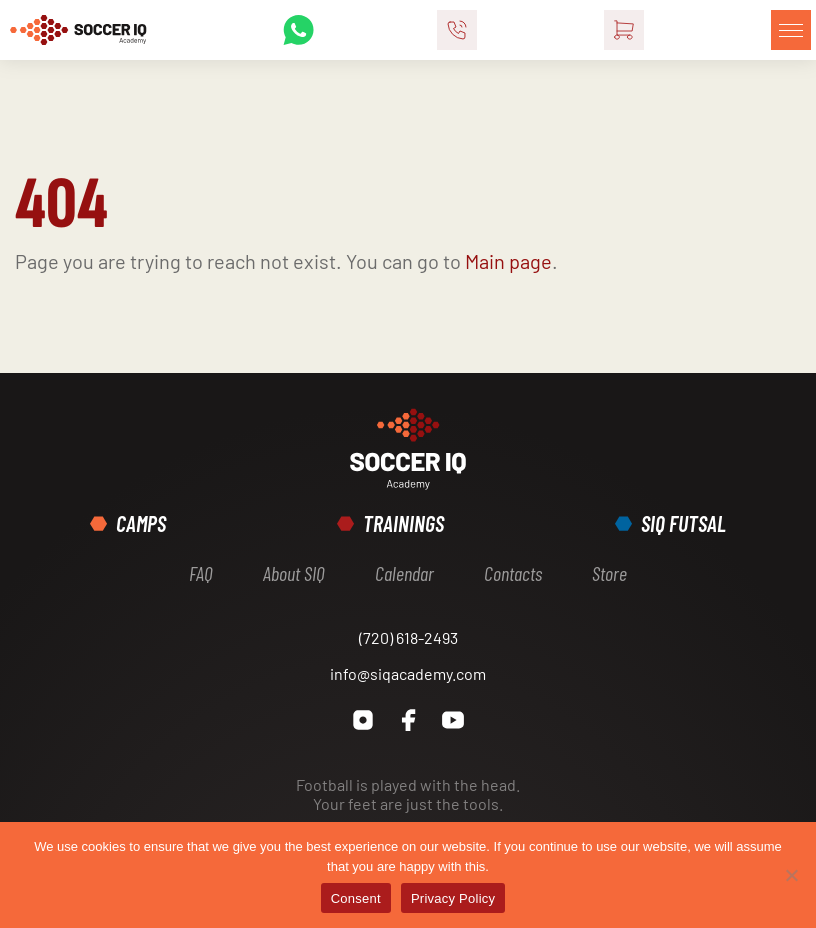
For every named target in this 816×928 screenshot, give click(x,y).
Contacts (513, 573)
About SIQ (294, 573)
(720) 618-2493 (408, 637)
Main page (508, 261)
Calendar (404, 573)
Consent (356, 898)
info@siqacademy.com (408, 673)
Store (609, 573)
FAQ (201, 573)
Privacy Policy (453, 898)
